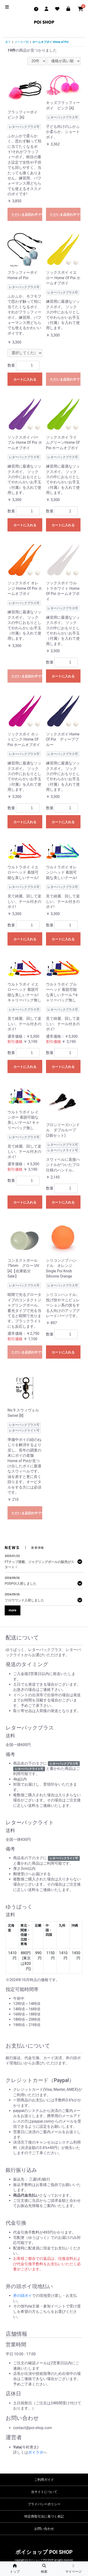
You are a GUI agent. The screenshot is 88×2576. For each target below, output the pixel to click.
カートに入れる (24, 379)
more (12, 1610)
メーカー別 (22, 42)
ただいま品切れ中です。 (26, 214)
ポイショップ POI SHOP (44, 2552)
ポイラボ (35, 2452)
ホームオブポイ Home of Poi (50, 42)
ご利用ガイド (44, 2479)
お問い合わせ (44, 2528)
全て (8, 42)
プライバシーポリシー (44, 2504)
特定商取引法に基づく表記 (44, 2516)
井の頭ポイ (22, 2295)
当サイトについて (44, 2492)
